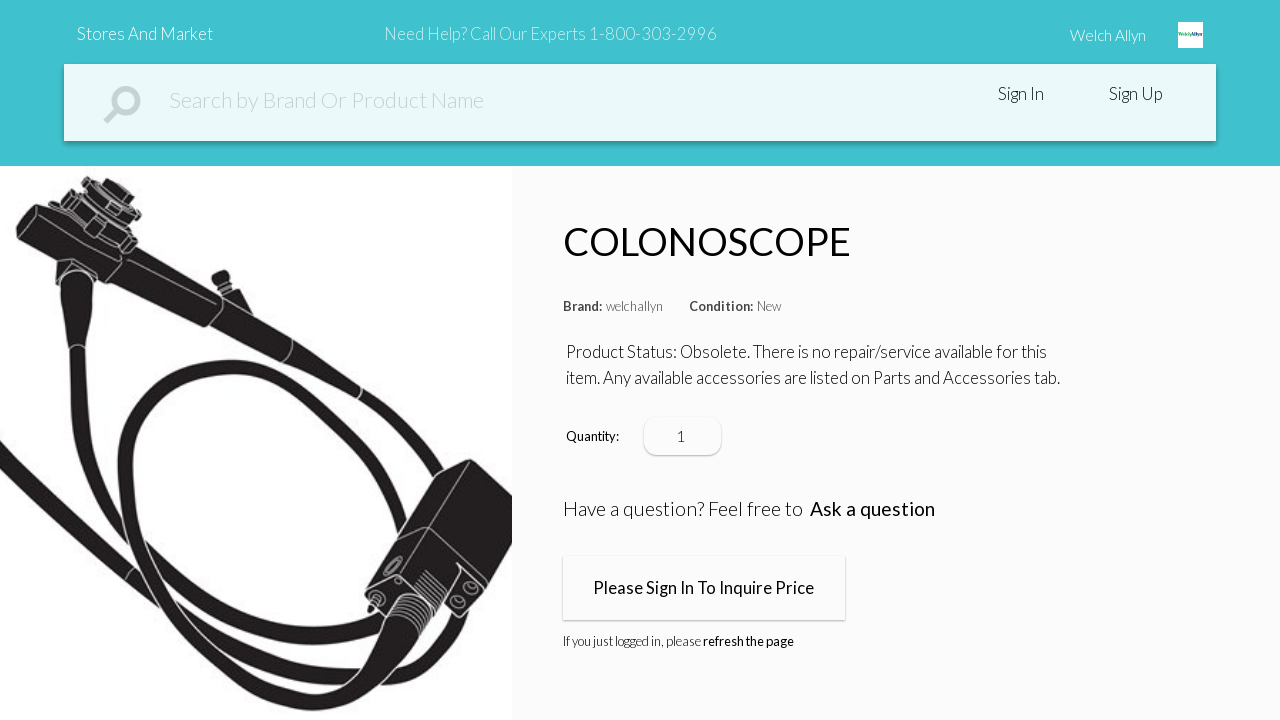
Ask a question (872, 508)
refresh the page (748, 641)
